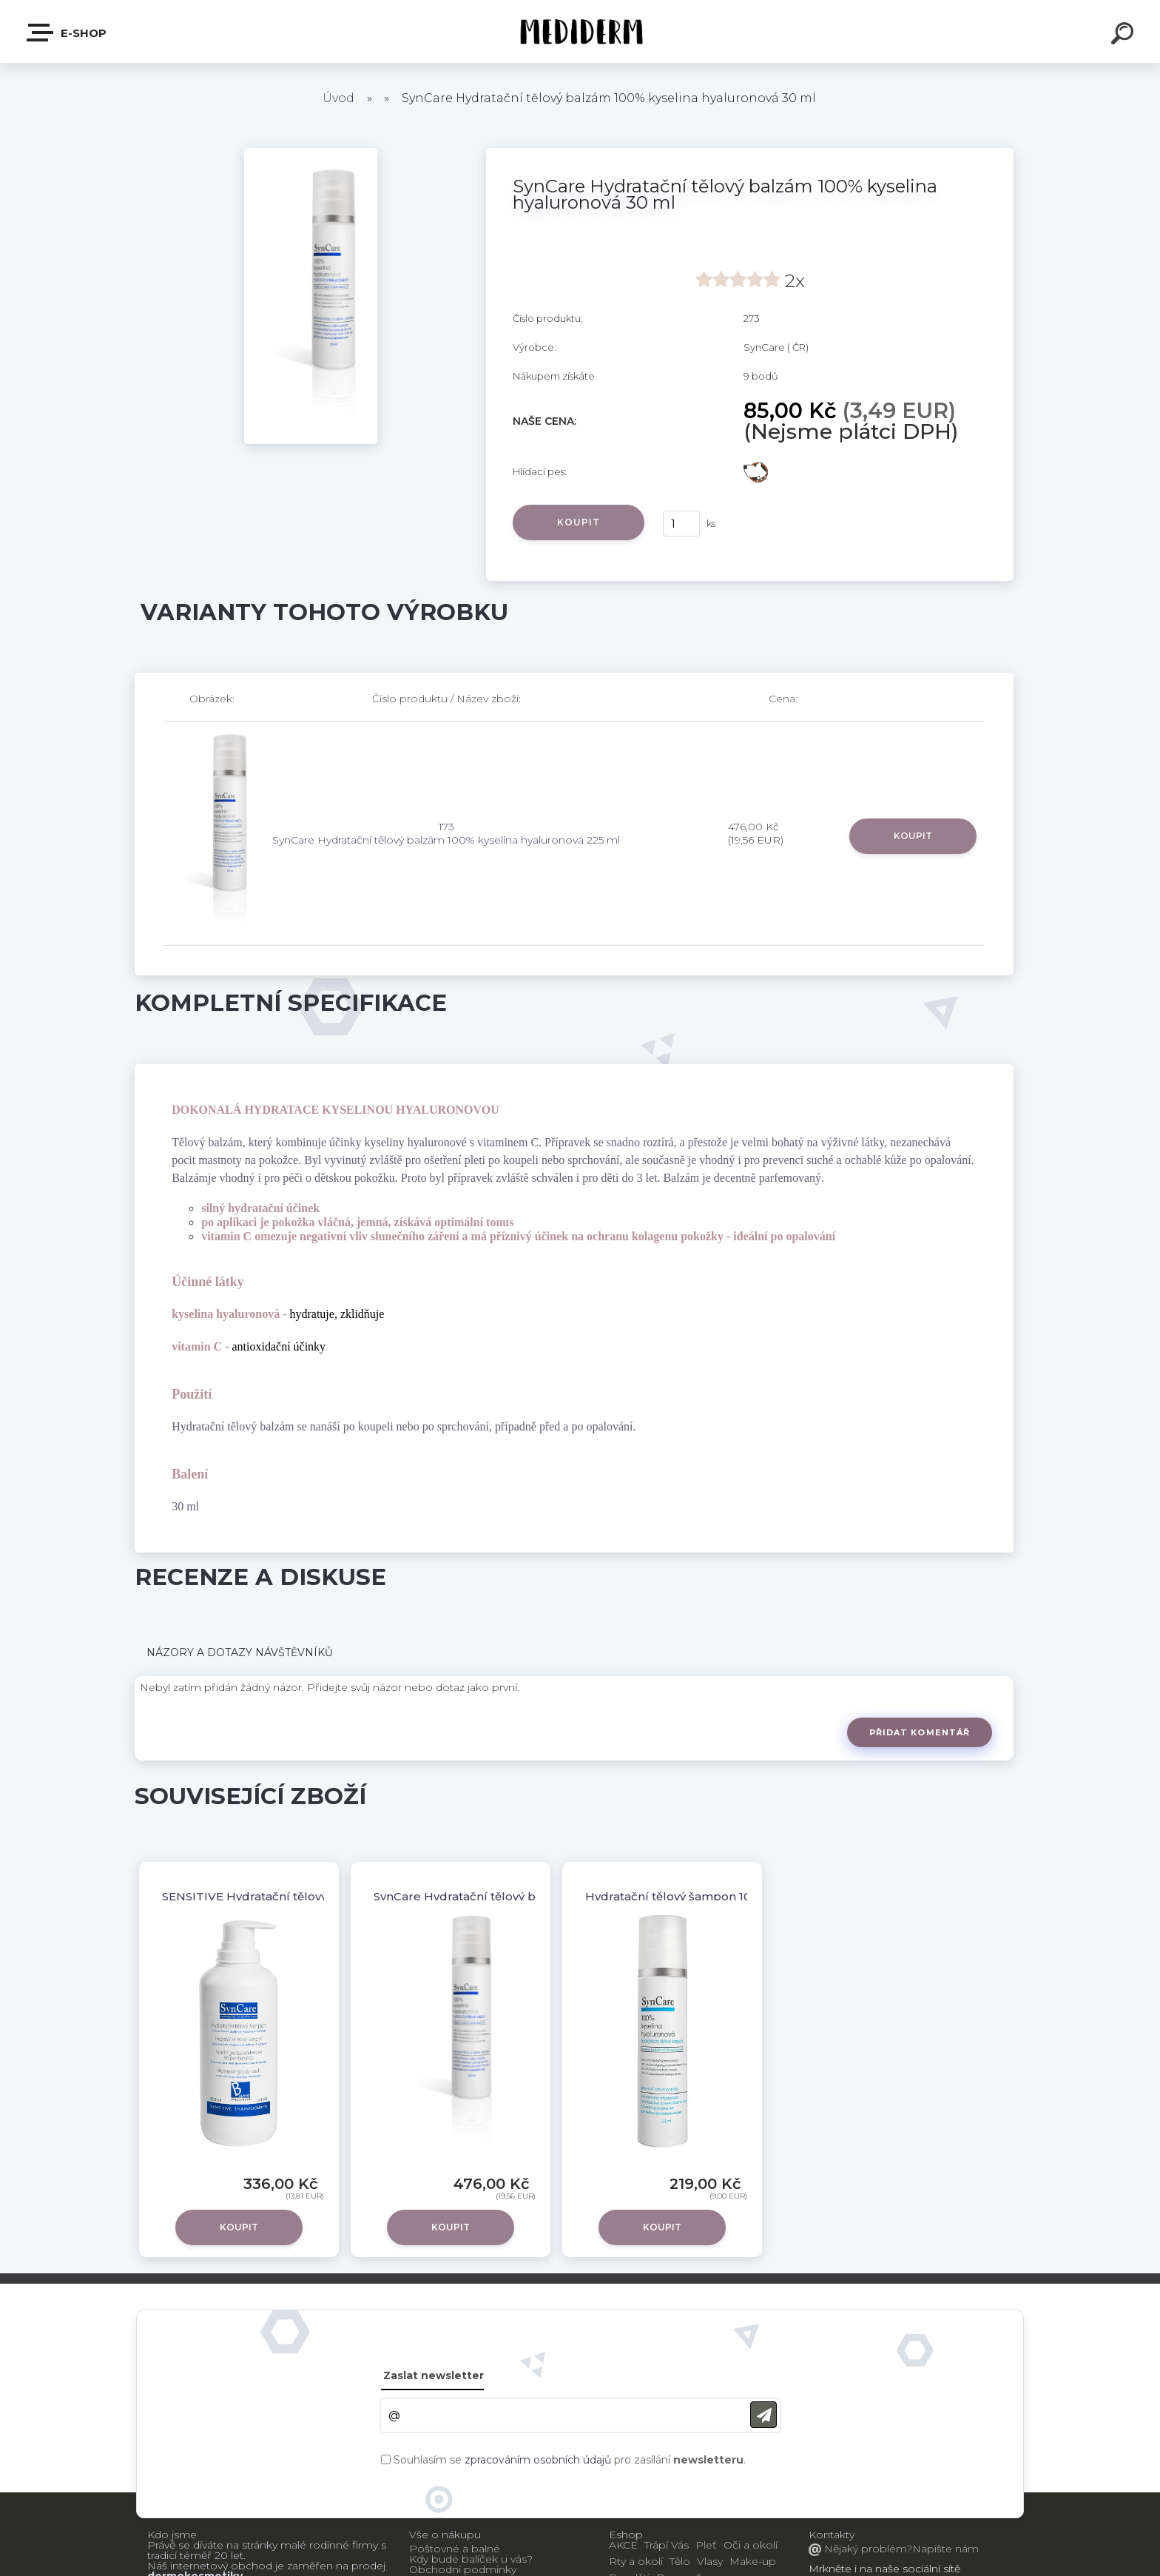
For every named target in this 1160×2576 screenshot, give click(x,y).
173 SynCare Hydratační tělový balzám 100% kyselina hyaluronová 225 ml (446, 833)
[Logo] (580, 31)
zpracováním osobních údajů (538, 2459)
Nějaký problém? (866, 2548)
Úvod (338, 98)
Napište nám (945, 2548)
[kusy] (681, 524)
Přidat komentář (920, 1732)
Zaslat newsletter (433, 2375)
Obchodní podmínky (462, 2569)
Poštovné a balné (454, 2548)
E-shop (67, 32)
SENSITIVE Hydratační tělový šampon (269, 1896)
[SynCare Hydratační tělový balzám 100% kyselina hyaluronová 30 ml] (310, 153)
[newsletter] (763, 2415)
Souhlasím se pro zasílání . (570, 2459)
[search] (1124, 36)
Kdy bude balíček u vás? (471, 2559)
